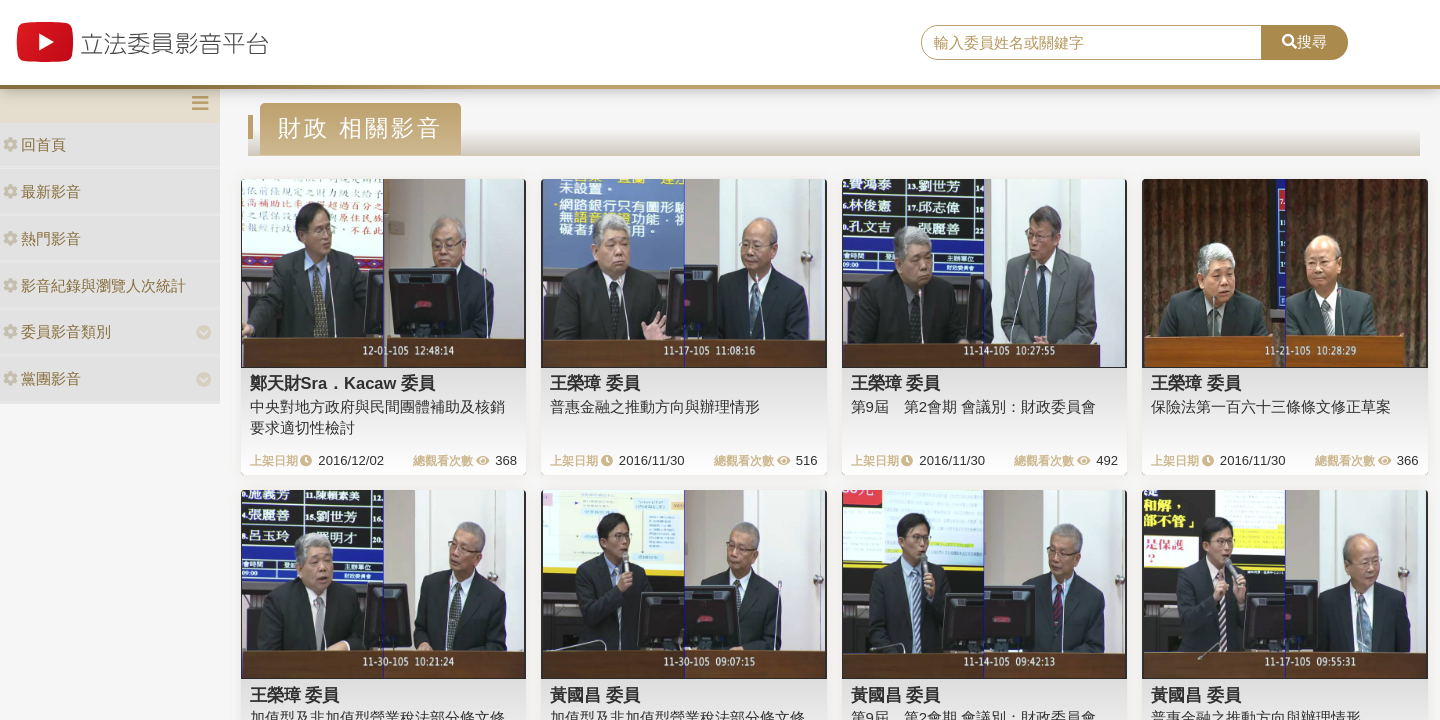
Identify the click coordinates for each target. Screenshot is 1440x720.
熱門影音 (42, 238)
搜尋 (1304, 41)
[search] (1091, 43)
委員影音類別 (57, 331)
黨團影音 (42, 378)
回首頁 (34, 144)
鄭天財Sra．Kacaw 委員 (342, 383)
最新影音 (42, 191)
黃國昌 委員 (595, 695)
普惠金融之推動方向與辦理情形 (655, 406)
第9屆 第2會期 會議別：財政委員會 (974, 406)
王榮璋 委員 (595, 383)
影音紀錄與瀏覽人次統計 (94, 285)
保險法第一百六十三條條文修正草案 (1271, 406)
